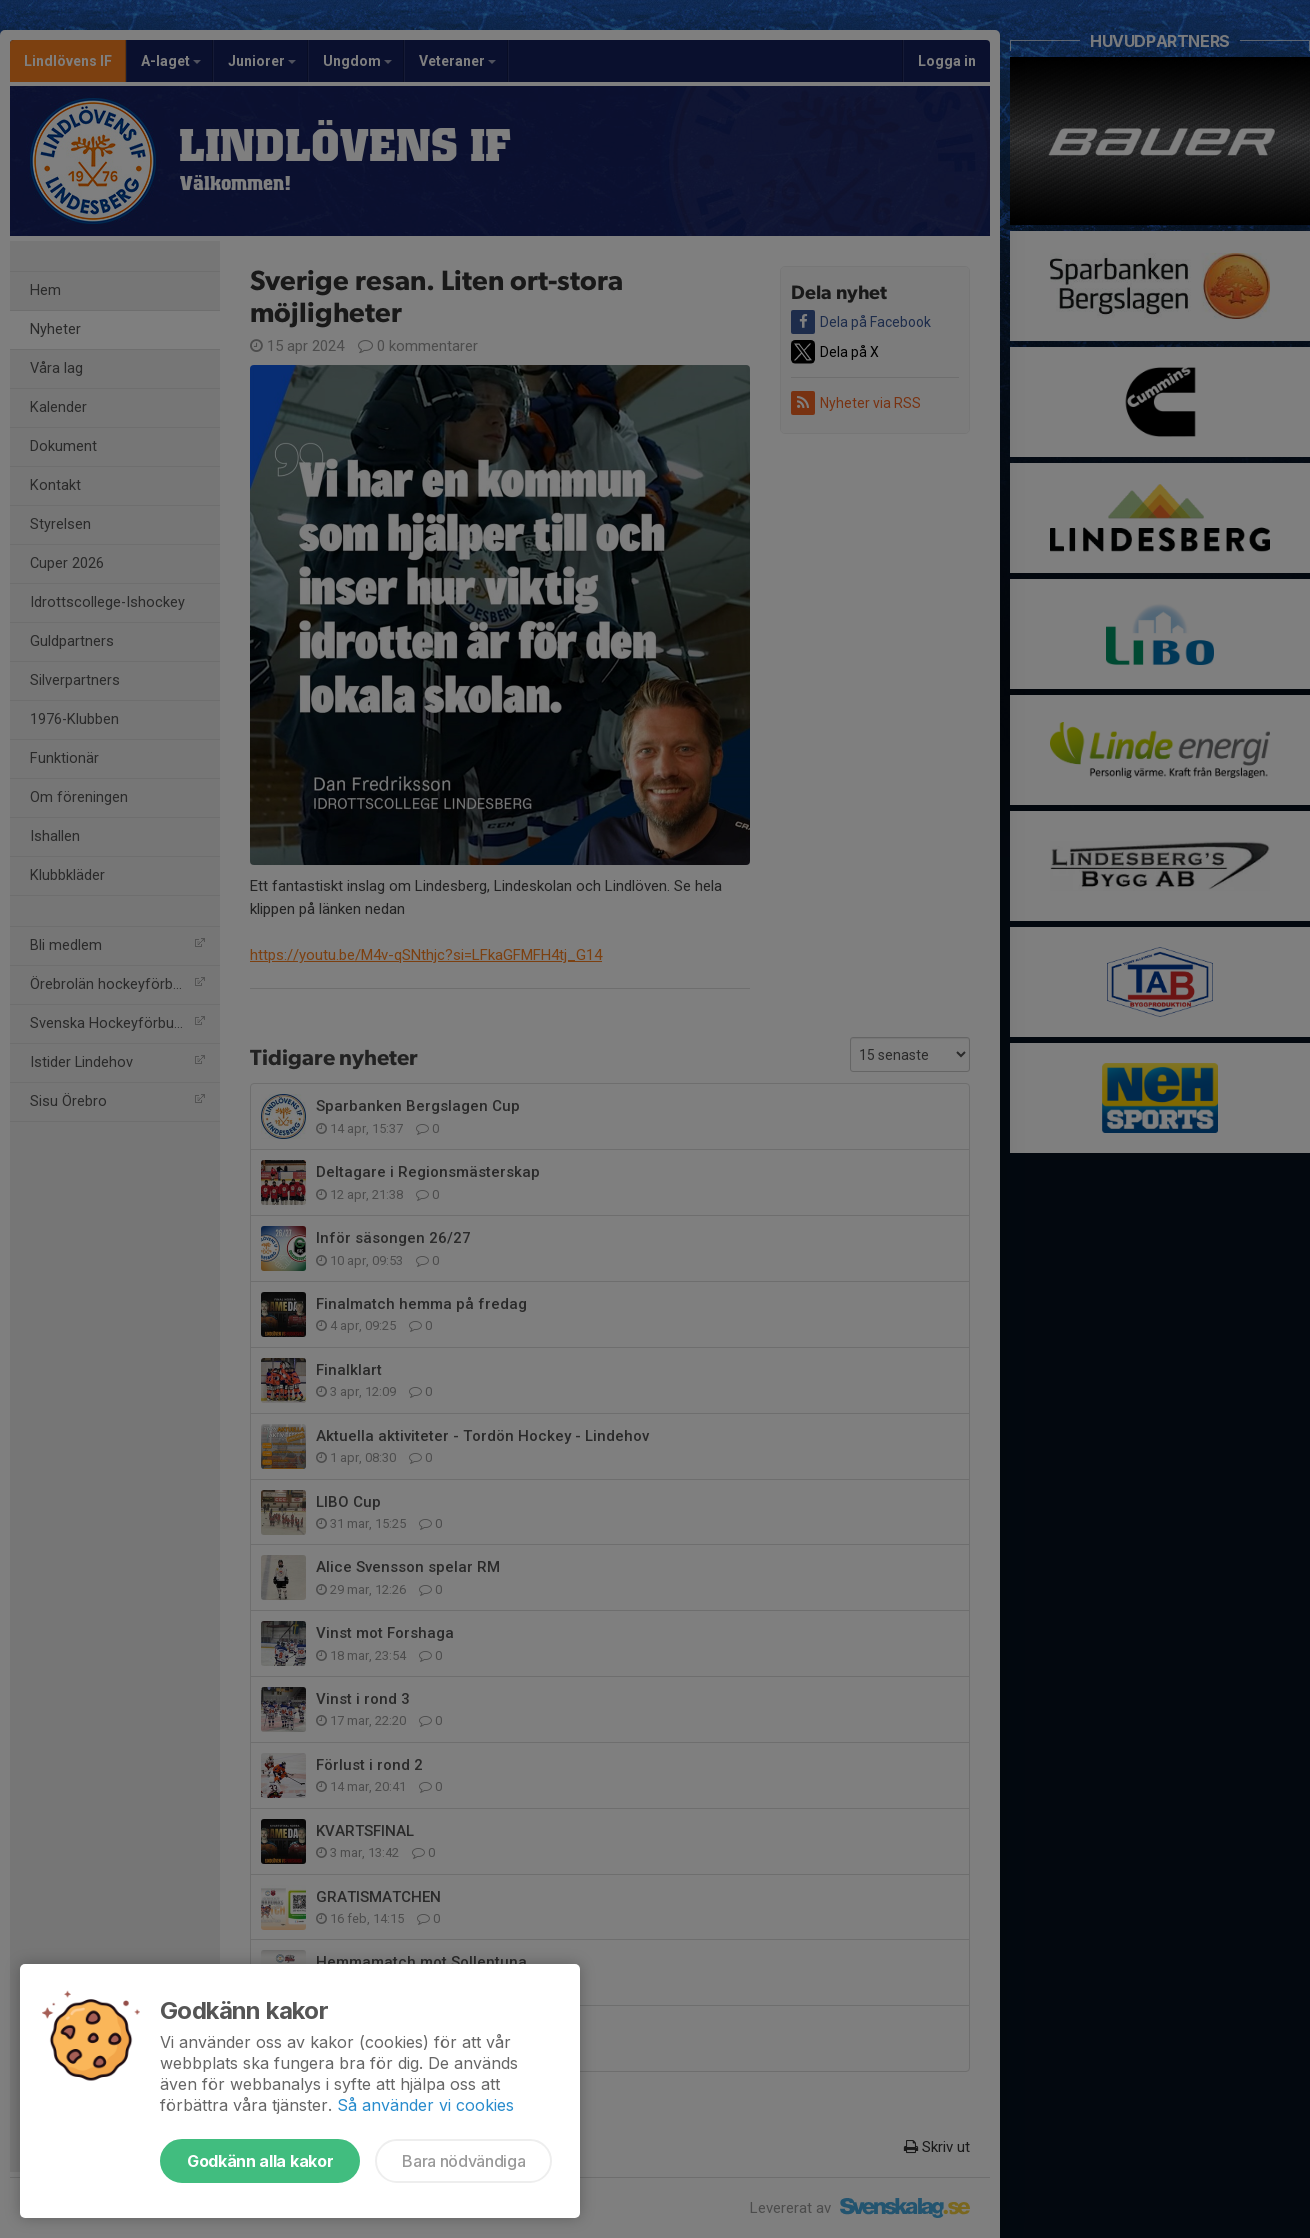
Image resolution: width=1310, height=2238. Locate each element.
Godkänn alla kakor (260, 2161)
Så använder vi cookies (425, 2105)
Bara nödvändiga (463, 2161)
